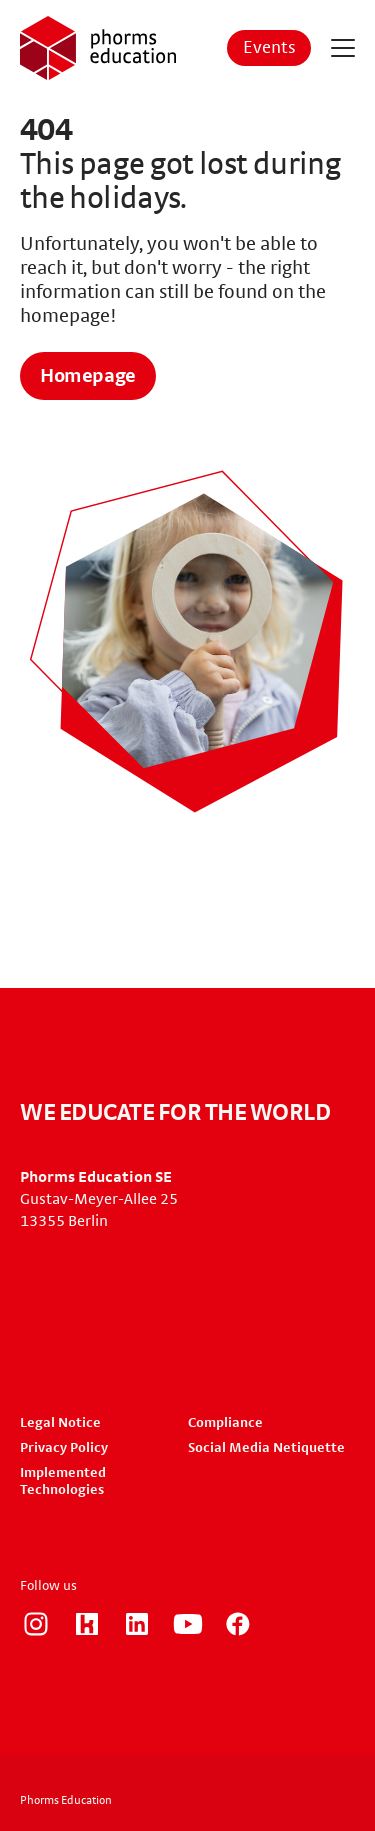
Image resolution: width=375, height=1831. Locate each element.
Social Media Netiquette (266, 1448)
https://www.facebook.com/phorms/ (238, 1624)
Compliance (225, 1423)
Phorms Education (66, 1800)
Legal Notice (60, 1423)
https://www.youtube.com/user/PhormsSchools (188, 1624)
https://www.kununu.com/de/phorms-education (87, 1624)
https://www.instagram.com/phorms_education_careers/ (36, 1624)
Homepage (88, 376)
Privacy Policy (64, 1448)
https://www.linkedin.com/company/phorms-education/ (137, 1624)
